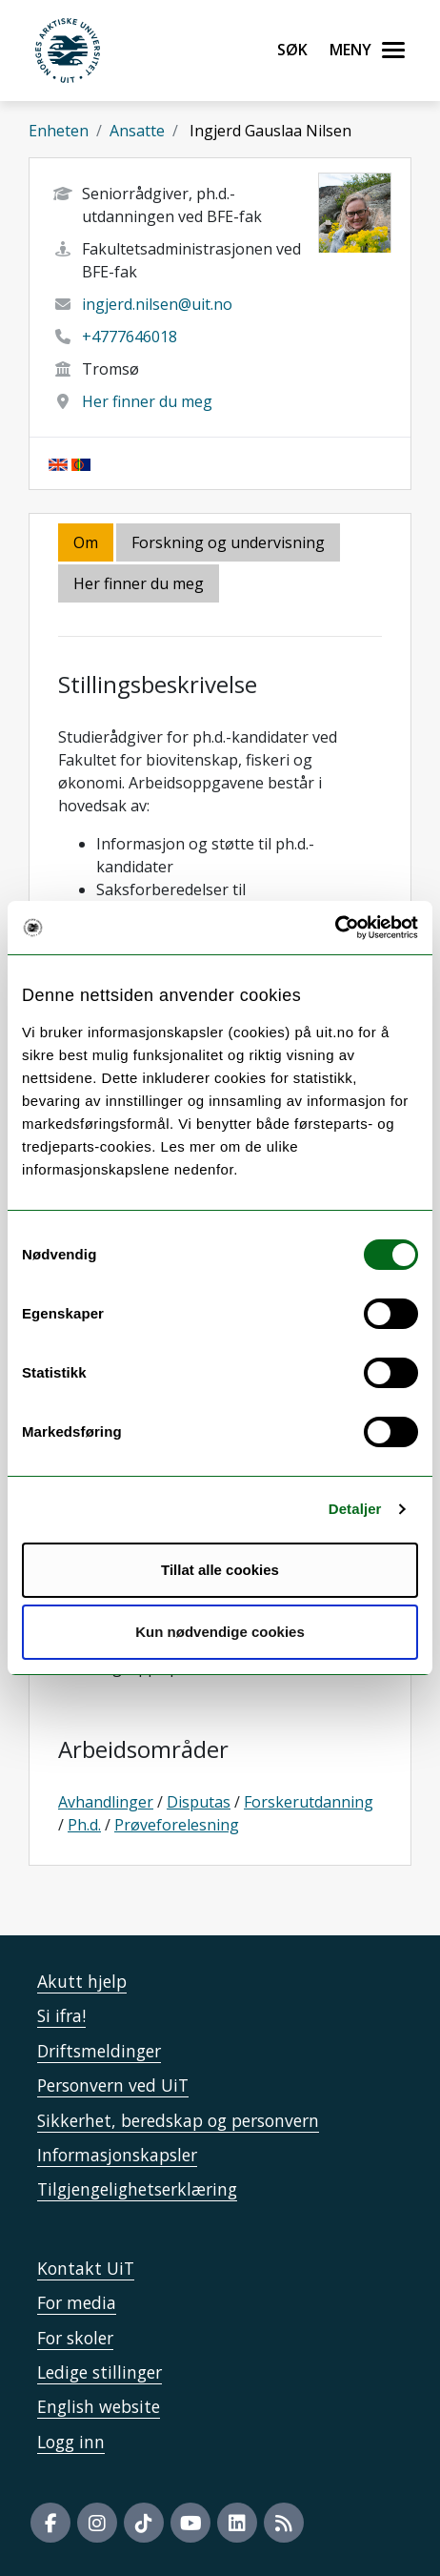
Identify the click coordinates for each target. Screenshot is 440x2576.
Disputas (198, 1801)
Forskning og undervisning (228, 542)
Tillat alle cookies (220, 1570)
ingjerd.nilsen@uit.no (157, 304)
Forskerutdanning (308, 1801)
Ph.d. (84, 1824)
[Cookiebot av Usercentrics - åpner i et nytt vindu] (334, 927)
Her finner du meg (147, 401)
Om (85, 542)
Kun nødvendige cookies (220, 1632)
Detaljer (355, 1509)
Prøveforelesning (176, 1824)
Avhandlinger (105, 1801)
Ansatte (137, 130)
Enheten (59, 130)
